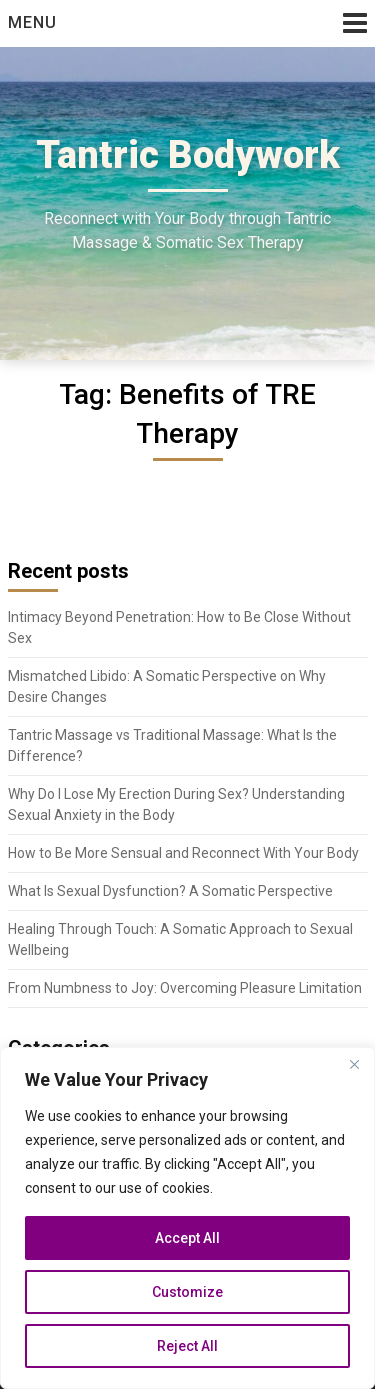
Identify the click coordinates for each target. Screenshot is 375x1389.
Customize (187, 1292)
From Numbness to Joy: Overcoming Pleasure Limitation (185, 988)
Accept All (187, 1238)
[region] (187, 1218)
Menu (32, 22)
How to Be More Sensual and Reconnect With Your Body (183, 853)
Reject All (187, 1346)
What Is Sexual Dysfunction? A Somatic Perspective (170, 891)
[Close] (354, 1064)
